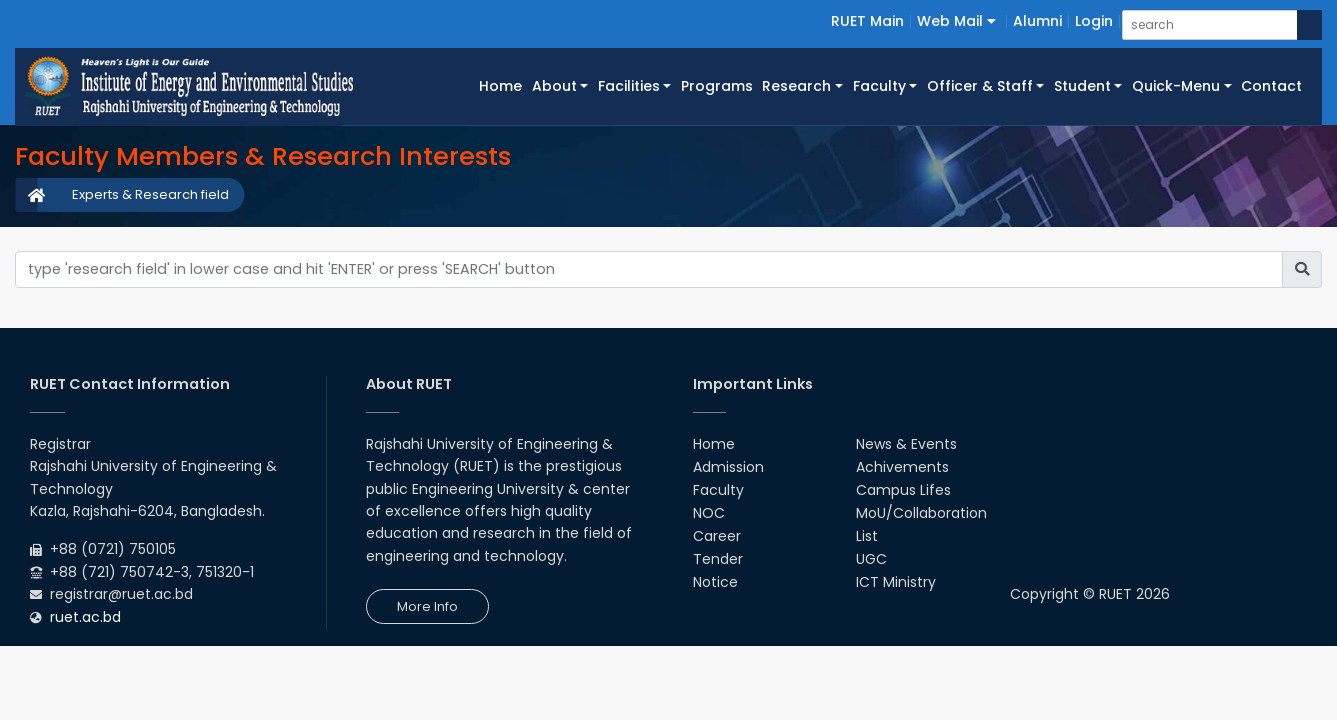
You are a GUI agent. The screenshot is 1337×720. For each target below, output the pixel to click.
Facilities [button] (629, 86)
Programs (717, 86)
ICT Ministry (896, 582)
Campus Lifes (903, 490)
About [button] (554, 86)
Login (1094, 21)
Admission (728, 467)
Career (717, 536)
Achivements (902, 467)
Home (503, 85)
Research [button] (796, 86)
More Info (427, 606)
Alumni (1037, 21)
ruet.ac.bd (85, 617)
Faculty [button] (879, 86)
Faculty (718, 490)
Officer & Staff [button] (980, 86)
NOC (709, 513)
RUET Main (867, 21)
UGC (871, 559)
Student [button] (1082, 86)
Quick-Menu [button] (1176, 86)
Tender (718, 559)
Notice (715, 582)
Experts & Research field (150, 194)
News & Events (906, 444)
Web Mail (956, 21)
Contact (1271, 86)
